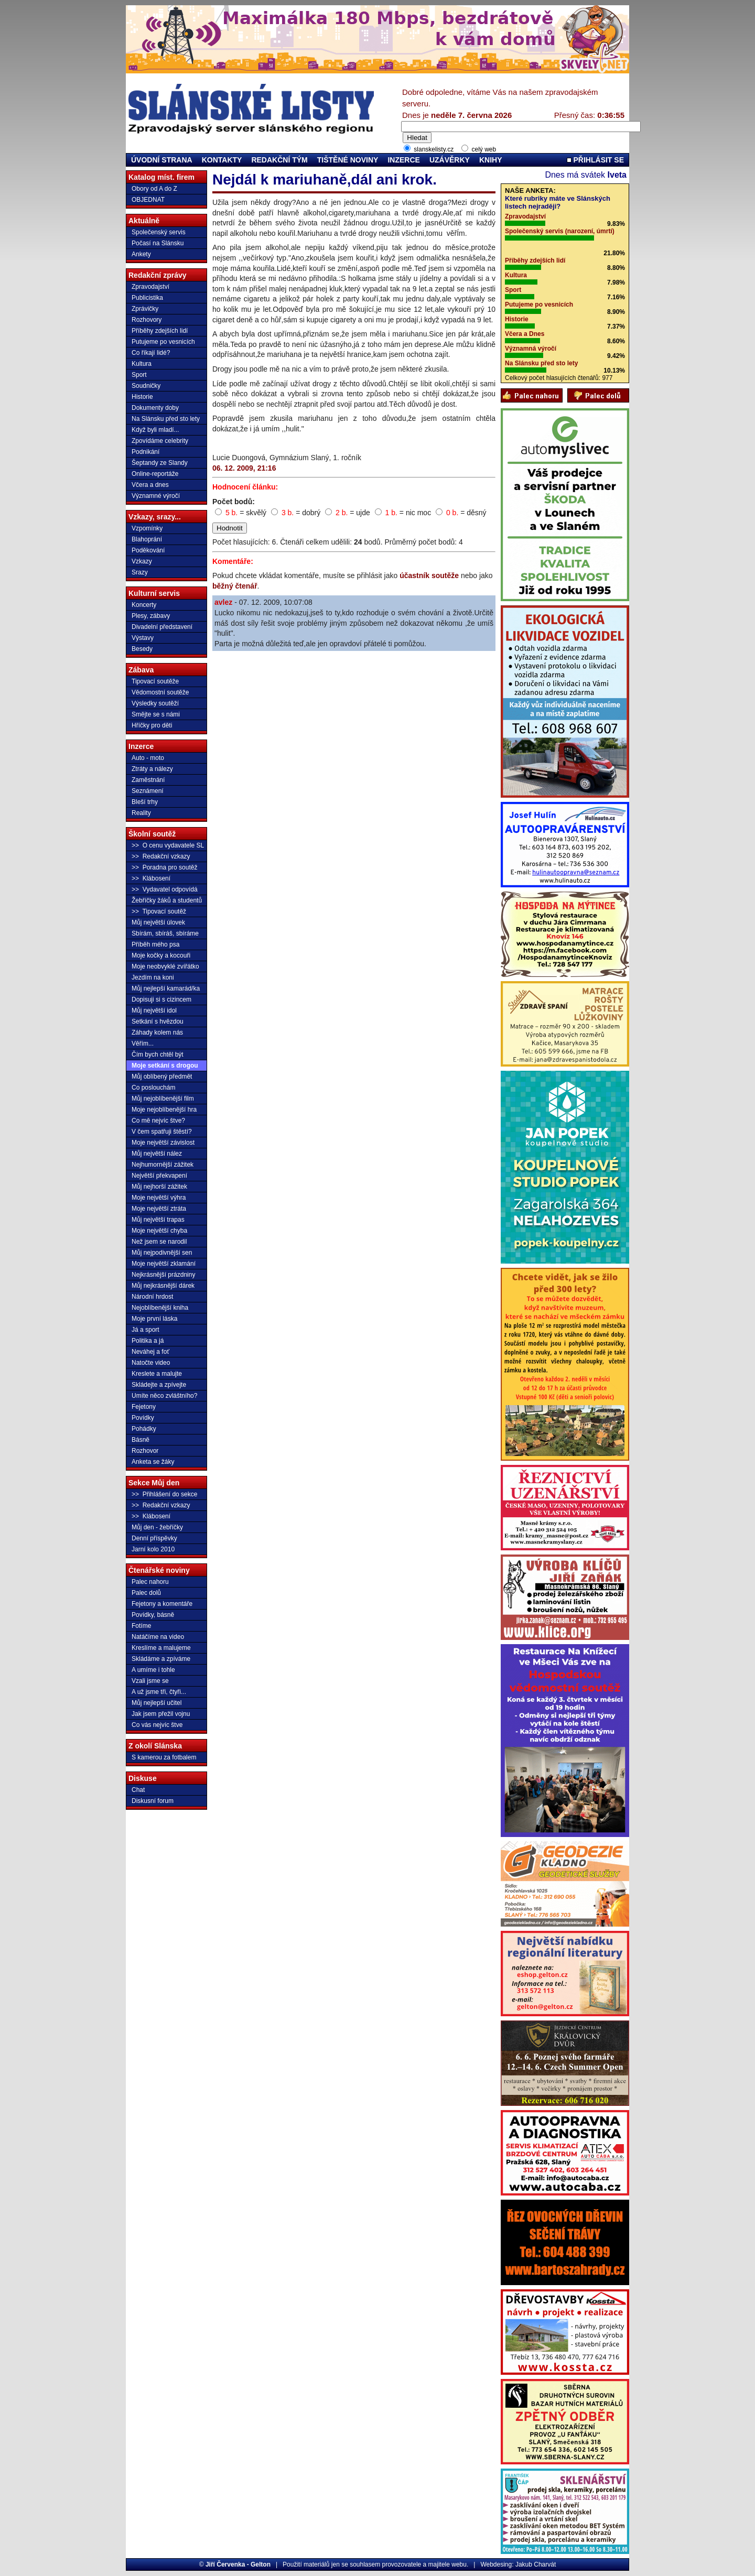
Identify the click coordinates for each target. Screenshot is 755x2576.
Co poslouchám (153, 1087)
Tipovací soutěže (155, 681)
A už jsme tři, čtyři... (159, 1691)
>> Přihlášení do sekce (164, 1494)
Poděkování (148, 550)
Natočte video (151, 1362)
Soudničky (146, 385)
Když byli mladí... (155, 429)
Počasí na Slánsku (158, 243)
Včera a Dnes (524, 334)
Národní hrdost (152, 1296)
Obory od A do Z (154, 188)
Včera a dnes (150, 484)
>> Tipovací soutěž (159, 911)
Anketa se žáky (153, 1461)
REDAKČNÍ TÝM (279, 160)
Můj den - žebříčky (157, 1527)
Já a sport (145, 1329)
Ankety (141, 254)
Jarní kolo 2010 (153, 1549)
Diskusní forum (153, 1801)
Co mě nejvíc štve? (158, 1120)
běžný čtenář (234, 586)
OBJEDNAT (148, 199)
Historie (142, 396)
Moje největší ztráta (159, 1208)
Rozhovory (146, 319)
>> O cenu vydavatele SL (168, 845)
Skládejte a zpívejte (159, 1384)
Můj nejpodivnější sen (162, 1252)
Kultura (142, 363)
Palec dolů (146, 1592)
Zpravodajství (150, 286)
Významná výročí (530, 348)
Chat (138, 1790)
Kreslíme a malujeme (161, 1647)
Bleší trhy (145, 802)
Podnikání (145, 451)
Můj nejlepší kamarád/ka (166, 988)
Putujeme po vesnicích (163, 341)
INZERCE (403, 160)
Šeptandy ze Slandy (160, 462)
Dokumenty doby (155, 407)
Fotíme (141, 1625)
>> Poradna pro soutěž (164, 867)
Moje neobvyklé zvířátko (165, 966)
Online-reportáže (155, 473)
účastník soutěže (429, 575)
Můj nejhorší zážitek (159, 1186)
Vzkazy (142, 561)
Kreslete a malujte (157, 1373)
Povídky (143, 1417)
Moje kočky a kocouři (161, 955)
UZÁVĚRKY (449, 160)
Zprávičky (145, 308)
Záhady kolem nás (157, 1032)
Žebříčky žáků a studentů (167, 900)
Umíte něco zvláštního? (164, 1395)
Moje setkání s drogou (165, 1065)
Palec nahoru (150, 1581)
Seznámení (148, 791)
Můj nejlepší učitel (156, 1703)
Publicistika (147, 297)
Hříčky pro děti (152, 725)
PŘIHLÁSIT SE (595, 160)
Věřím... (143, 1043)
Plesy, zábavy (151, 615)
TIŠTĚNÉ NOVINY (348, 160)
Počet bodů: (233, 501)
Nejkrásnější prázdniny (163, 1274)
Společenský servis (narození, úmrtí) (559, 231)
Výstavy (143, 638)
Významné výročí (156, 495)
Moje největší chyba (159, 1230)
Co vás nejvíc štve (157, 1725)
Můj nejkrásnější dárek (163, 1285)
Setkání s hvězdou (158, 1021)
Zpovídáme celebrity (160, 440)
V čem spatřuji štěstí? (162, 1131)
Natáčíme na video (158, 1636)
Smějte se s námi (156, 714)
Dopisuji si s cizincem (161, 999)
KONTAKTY (222, 160)
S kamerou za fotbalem (164, 1757)
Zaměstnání (148, 780)
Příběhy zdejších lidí (160, 330)
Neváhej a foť (150, 1351)
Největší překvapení (159, 1175)
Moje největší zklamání (164, 1263)
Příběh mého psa (155, 944)
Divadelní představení (162, 627)
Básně (140, 1439)
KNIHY (490, 160)
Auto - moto (148, 758)
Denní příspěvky (154, 1538)
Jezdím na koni (153, 977)
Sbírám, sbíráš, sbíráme (165, 933)
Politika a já (148, 1340)
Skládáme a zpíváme (161, 1658)
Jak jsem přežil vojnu (161, 1714)
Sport (139, 374)
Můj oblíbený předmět (162, 1076)
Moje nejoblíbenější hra (164, 1109)
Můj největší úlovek (158, 922)
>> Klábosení (151, 878)
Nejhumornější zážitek (162, 1164)
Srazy (140, 572)
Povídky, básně (153, 1614)
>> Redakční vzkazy (161, 856)
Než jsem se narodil (159, 1241)
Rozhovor (145, 1450)
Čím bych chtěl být (158, 1054)
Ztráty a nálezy (152, 769)
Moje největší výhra (159, 1197)
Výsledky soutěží (155, 703)
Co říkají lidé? (151, 352)
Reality (141, 813)
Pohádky (144, 1428)
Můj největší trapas (158, 1219)
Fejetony (144, 1406)
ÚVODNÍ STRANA (161, 160)
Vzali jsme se (150, 1680)
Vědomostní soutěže (160, 692)
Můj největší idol (154, 1010)
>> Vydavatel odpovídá (165, 889)
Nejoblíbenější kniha (160, 1307)
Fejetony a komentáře (162, 1603)
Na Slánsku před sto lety (166, 418)
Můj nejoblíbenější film (163, 1098)
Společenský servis (159, 232)
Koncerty (144, 604)
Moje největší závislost (163, 1142)
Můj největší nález (157, 1153)
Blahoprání (147, 539)
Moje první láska (154, 1318)
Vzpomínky (147, 528)
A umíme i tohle (153, 1669)
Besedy (142, 649)
